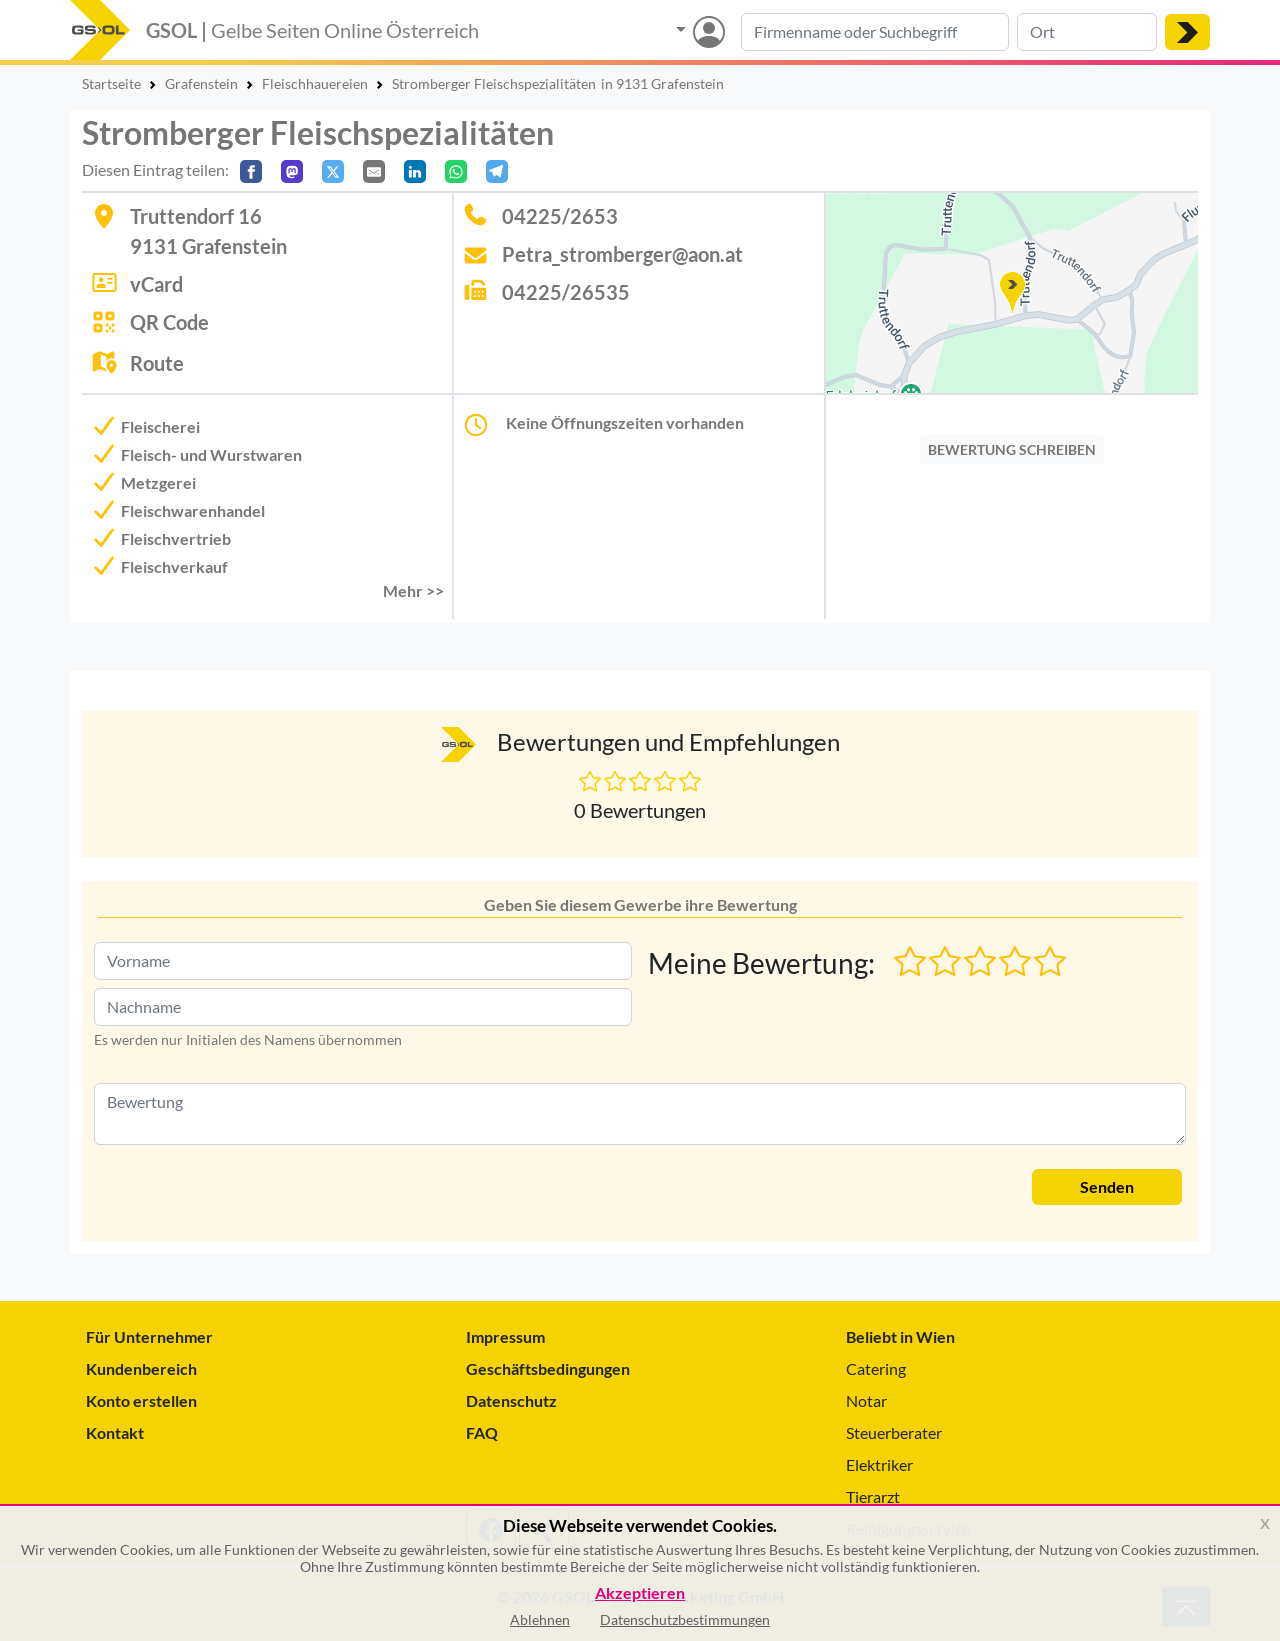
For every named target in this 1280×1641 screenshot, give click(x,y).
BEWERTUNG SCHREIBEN (1012, 449)
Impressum (505, 1336)
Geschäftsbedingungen (548, 1368)
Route (157, 363)
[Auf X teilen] (333, 171)
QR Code (169, 322)
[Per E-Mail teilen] (374, 171)
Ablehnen (540, 1619)
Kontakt (115, 1432)
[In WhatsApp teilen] (456, 171)
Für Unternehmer (149, 1336)
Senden (1107, 1186)
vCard (156, 284)
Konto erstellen (141, 1400)
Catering (876, 1368)
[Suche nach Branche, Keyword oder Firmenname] (875, 32)
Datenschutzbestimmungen (685, 1619)
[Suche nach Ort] (1087, 32)
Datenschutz (511, 1400)
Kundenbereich (141, 1368)
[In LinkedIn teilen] (415, 171)
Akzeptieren (640, 1593)
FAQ (482, 1432)
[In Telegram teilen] (497, 171)
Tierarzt (873, 1496)
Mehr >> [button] (413, 590)
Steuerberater (894, 1432)
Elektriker (879, 1464)
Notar (866, 1400)
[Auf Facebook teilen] (251, 171)
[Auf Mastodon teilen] (292, 171)
